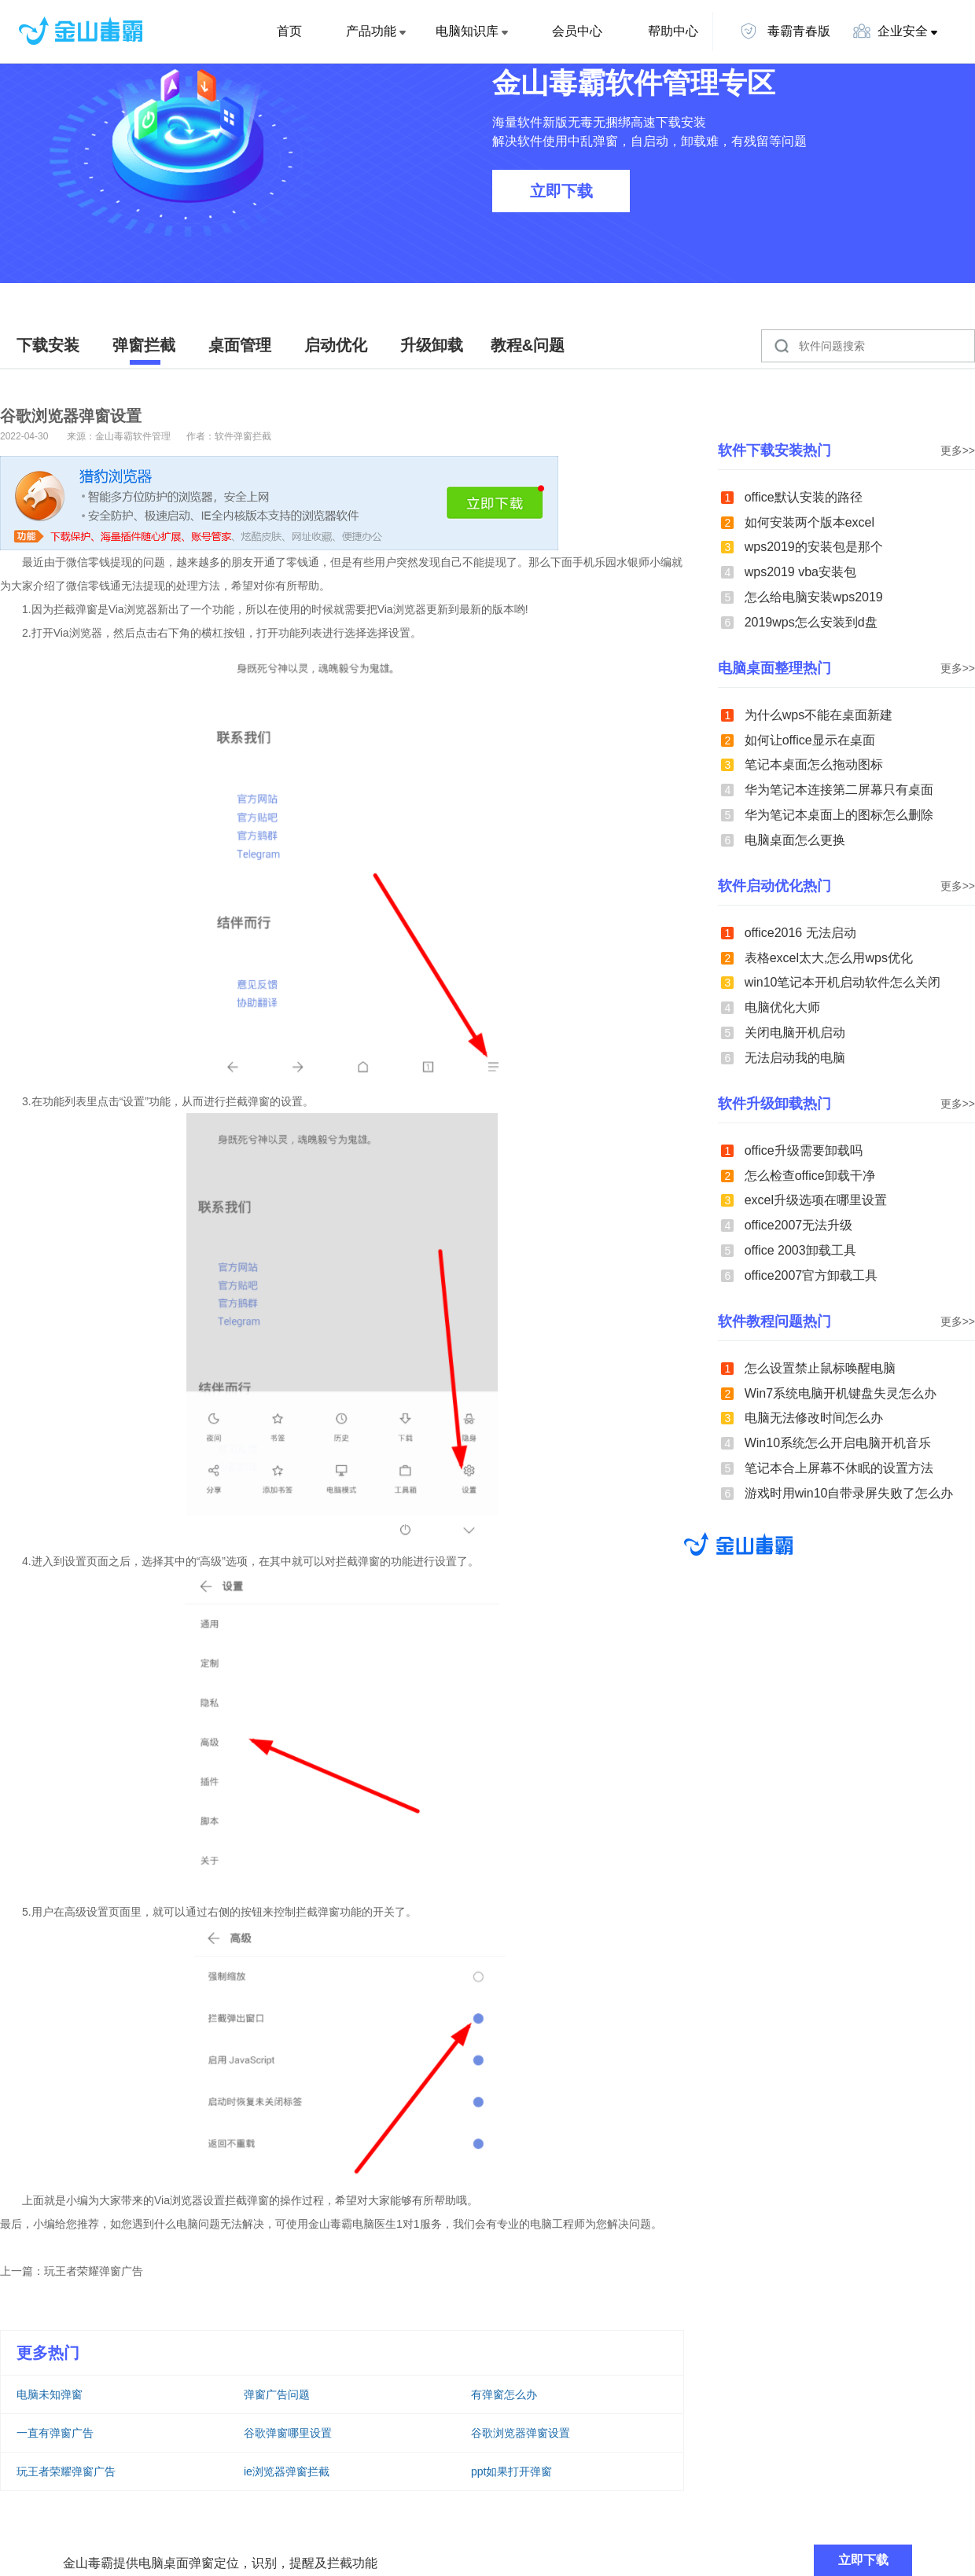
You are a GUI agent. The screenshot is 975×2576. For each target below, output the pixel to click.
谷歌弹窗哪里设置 (288, 2433)
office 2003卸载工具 (800, 1250)
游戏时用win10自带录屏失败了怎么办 (849, 1493)
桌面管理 (239, 345)
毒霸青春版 (784, 30)
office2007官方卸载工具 (811, 1275)
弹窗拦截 (143, 345)
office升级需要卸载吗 (804, 1150)
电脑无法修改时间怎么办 (814, 1417)
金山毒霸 (738, 1544)
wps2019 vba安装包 (800, 572)
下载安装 (48, 345)
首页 (289, 31)
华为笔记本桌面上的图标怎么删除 (839, 814)
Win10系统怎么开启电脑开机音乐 (838, 1443)
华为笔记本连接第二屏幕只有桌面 (839, 789)
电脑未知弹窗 (50, 2394)
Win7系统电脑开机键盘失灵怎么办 (840, 1393)
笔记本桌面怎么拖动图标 (814, 764)
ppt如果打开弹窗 (511, 2471)
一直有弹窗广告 (55, 2433)
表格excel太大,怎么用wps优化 (829, 958)
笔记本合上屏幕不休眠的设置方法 (839, 1468)
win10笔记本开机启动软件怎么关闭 (843, 982)
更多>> (957, 450)
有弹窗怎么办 (504, 2394)
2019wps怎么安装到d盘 (811, 622)
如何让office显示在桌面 (810, 740)
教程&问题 (528, 345)
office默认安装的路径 (804, 497)
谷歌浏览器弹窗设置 (520, 2433)
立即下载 (561, 191)
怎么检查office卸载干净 (810, 1175)
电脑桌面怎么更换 (795, 840)
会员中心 (577, 31)
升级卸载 (431, 345)
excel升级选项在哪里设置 (816, 1200)
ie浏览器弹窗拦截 (286, 2471)
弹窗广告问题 (277, 2394)
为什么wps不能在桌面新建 (818, 715)
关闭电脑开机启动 (795, 1032)
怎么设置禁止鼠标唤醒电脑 (820, 1368)
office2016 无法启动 (800, 932)
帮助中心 (673, 31)
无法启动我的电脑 (795, 1057)
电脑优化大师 (782, 1007)
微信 (77, 562)
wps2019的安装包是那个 (814, 546)
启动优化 (335, 345)
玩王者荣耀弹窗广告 (93, 2271)
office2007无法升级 (799, 1225)
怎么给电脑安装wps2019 (814, 597)
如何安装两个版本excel (809, 522)
